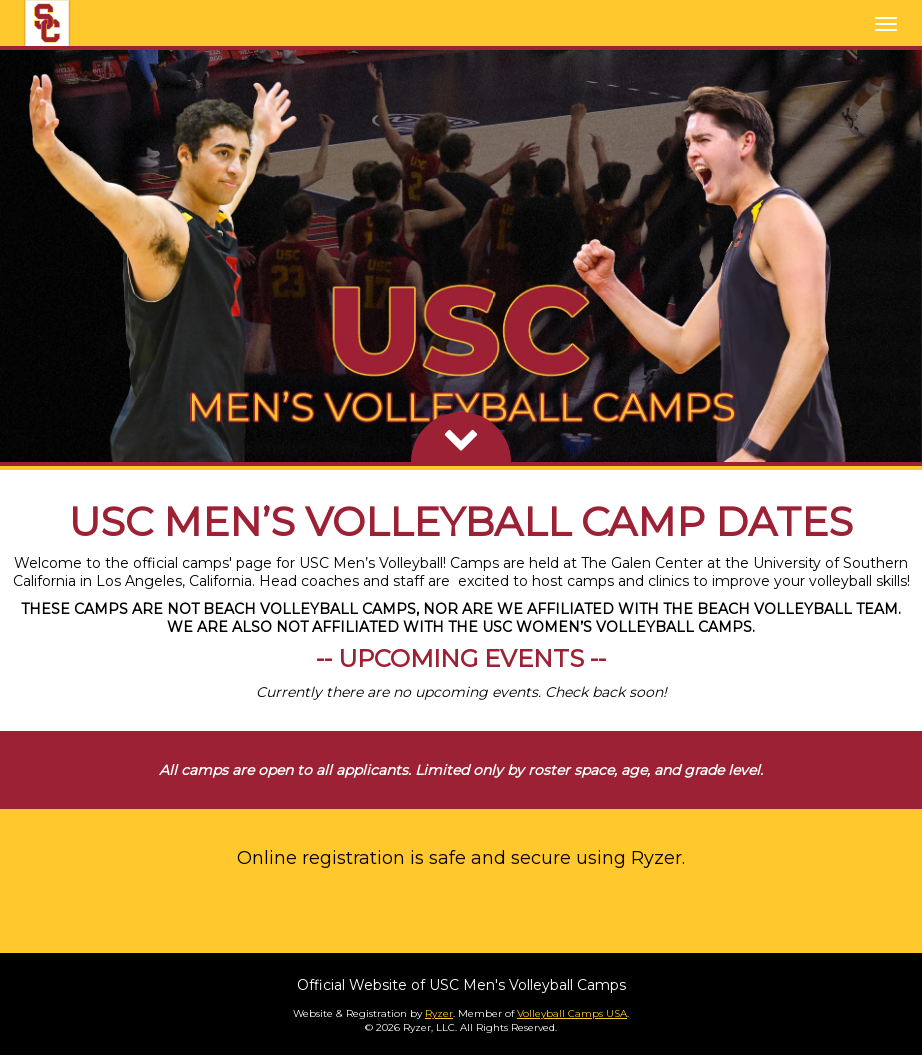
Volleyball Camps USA (572, 1013)
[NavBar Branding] (47, 23)
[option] (461, 256)
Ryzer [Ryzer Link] (439, 1013)
